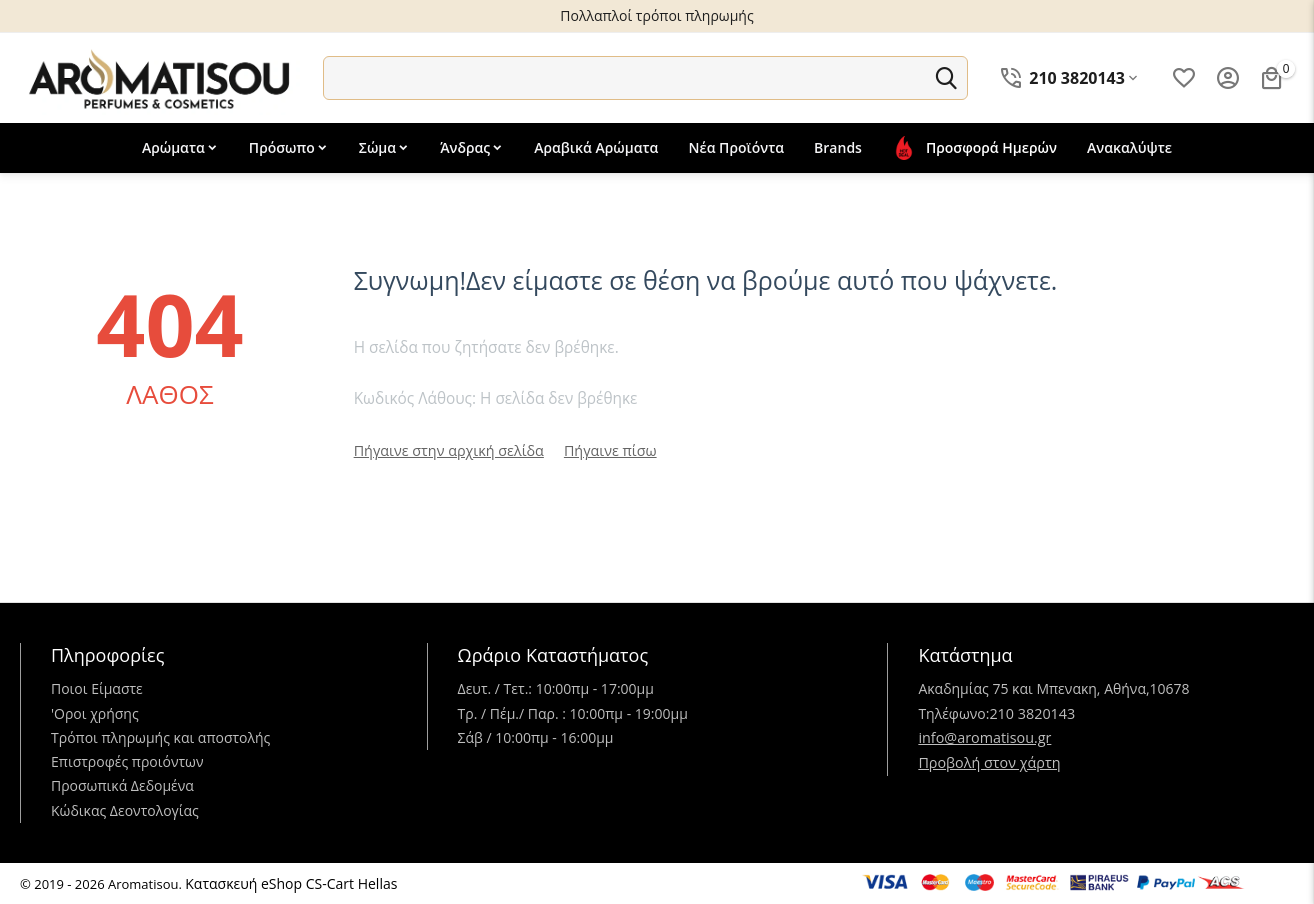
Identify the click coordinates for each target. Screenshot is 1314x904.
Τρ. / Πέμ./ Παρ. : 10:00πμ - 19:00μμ (573, 713)
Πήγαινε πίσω (604, 450)
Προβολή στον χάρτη (987, 761)
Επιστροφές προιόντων (127, 761)
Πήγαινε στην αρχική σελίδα (447, 450)
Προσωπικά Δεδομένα (122, 785)
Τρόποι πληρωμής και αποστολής (160, 737)
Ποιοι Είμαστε (97, 688)
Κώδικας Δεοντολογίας (125, 810)
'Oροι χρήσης (95, 713)
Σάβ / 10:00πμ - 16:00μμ (536, 737)
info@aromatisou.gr (983, 737)
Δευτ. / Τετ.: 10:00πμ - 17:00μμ (556, 688)
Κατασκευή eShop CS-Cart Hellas (291, 883)
